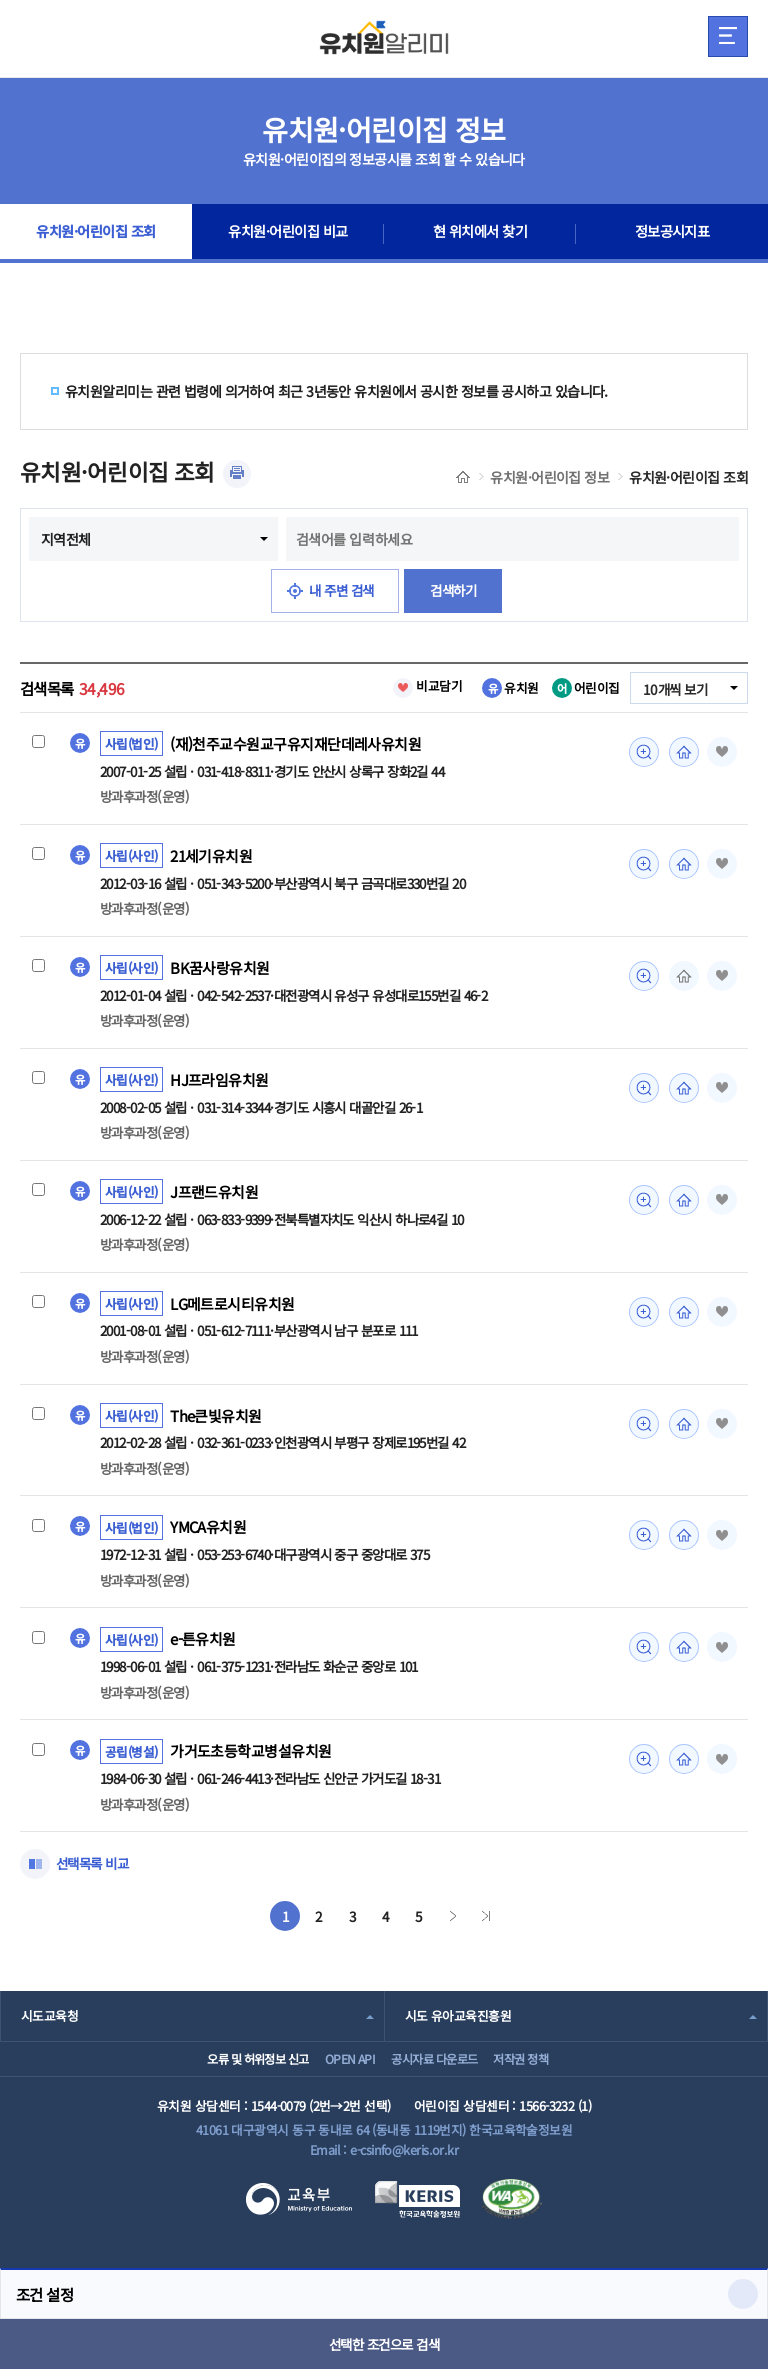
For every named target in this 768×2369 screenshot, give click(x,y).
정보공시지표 (672, 234)
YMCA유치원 (209, 1534)
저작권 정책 (544, 2074)
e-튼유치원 (203, 1647)
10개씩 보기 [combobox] (673, 689)
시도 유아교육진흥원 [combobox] (458, 2024)
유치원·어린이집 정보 (549, 477)
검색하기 (457, 591)
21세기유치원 (212, 857)
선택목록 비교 (95, 1873)
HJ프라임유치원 (219, 1083)
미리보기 (641, 752)
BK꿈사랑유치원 (220, 970)
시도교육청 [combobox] (49, 2024)
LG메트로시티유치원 (232, 1308)
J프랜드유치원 (214, 1196)
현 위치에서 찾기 (480, 234)
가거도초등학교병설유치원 (250, 1760)
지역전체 (66, 539)
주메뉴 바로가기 (0, 0)
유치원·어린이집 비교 (288, 234)
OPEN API (336, 2074)
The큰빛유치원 (216, 1421)
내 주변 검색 (340, 591)
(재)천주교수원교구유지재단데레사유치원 (295, 744)
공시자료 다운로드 (438, 2074)
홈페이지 (681, 752)
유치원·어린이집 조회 (96, 234)
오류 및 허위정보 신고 (224, 2074)
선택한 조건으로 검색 (384, 2344)
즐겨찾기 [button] (720, 752)
